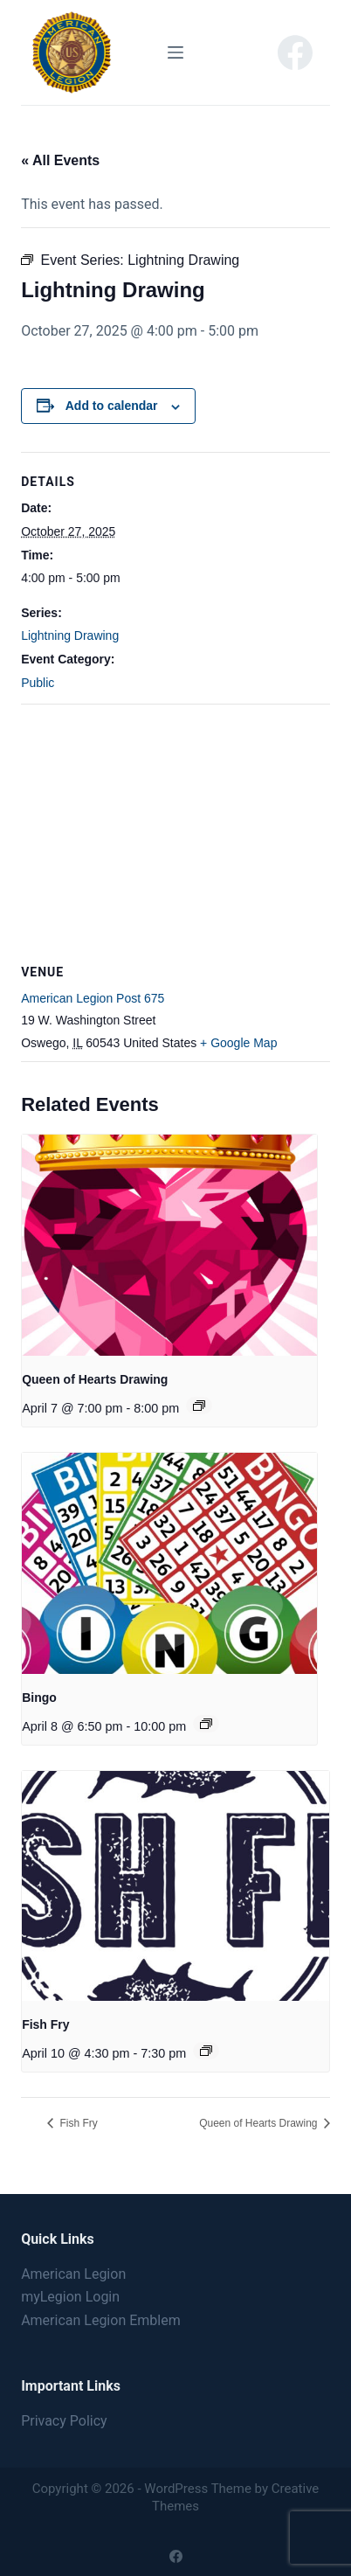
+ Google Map (238, 1043)
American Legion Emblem (101, 2320)
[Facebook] (295, 52)
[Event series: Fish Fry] (206, 2050)
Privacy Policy (64, 2421)
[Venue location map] (175, 831)
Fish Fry (45, 2024)
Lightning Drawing (70, 635)
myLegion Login (70, 2296)
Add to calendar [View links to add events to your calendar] (111, 406)
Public (37, 683)
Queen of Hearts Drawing (95, 1379)
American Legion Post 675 (92, 998)
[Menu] (175, 52)
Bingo (39, 1698)
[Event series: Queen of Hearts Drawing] (199, 1405)
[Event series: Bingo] (206, 1723)
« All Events (60, 160)
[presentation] (169, 1245)
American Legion (73, 2274)
